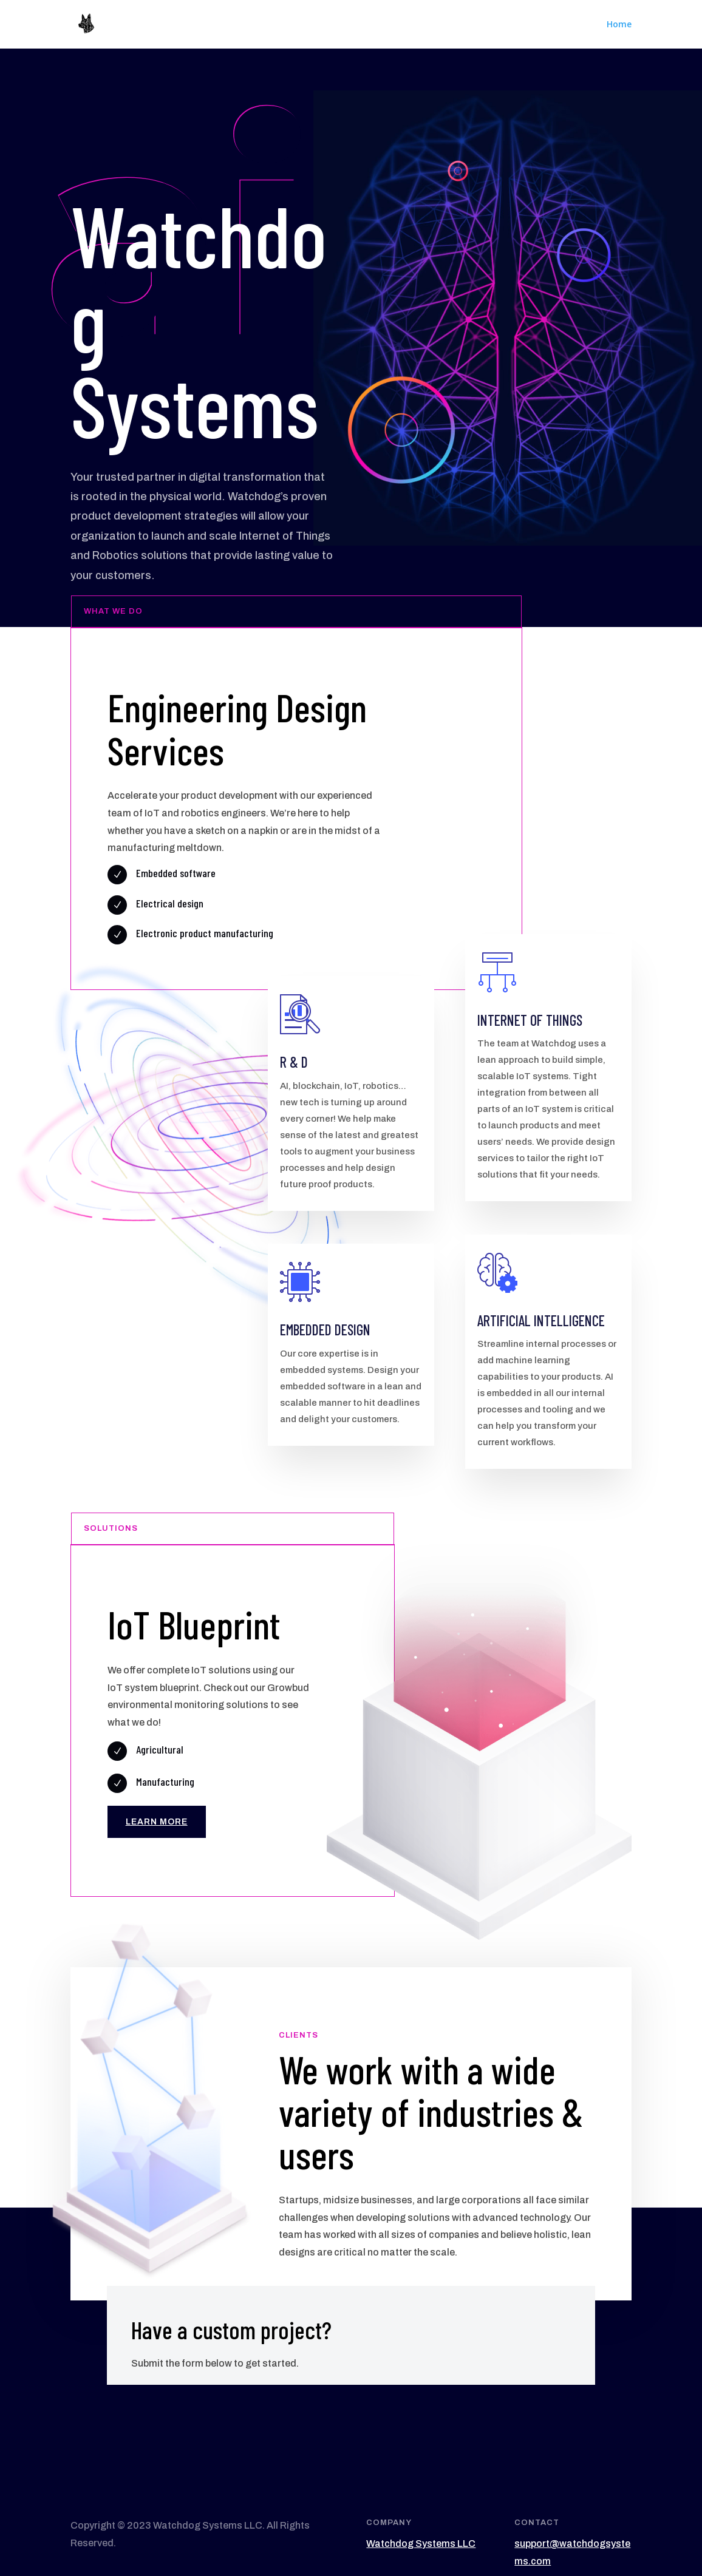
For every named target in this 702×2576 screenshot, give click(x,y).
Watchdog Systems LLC (420, 2543)
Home (619, 25)
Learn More (157, 1821)
